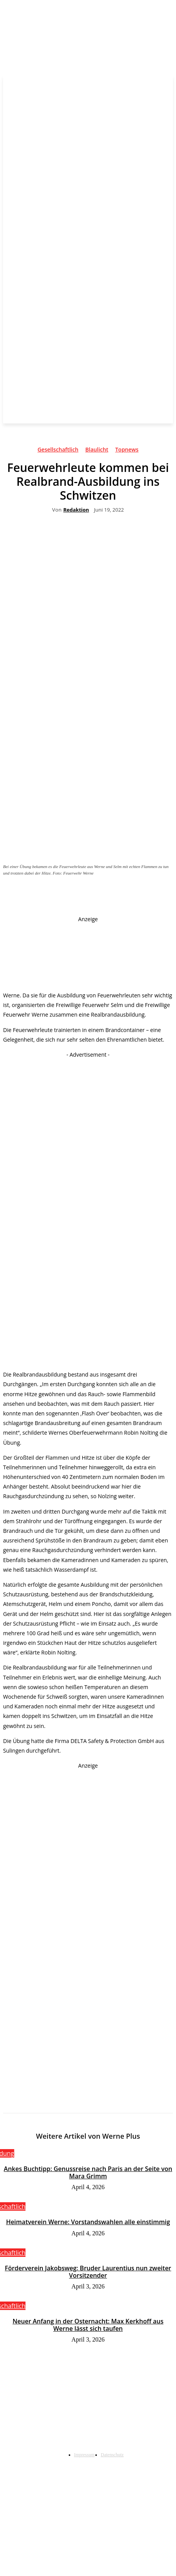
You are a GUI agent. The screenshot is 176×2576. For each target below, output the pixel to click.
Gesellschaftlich (58, 451)
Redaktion (76, 510)
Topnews (127, 451)
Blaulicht (97, 451)
